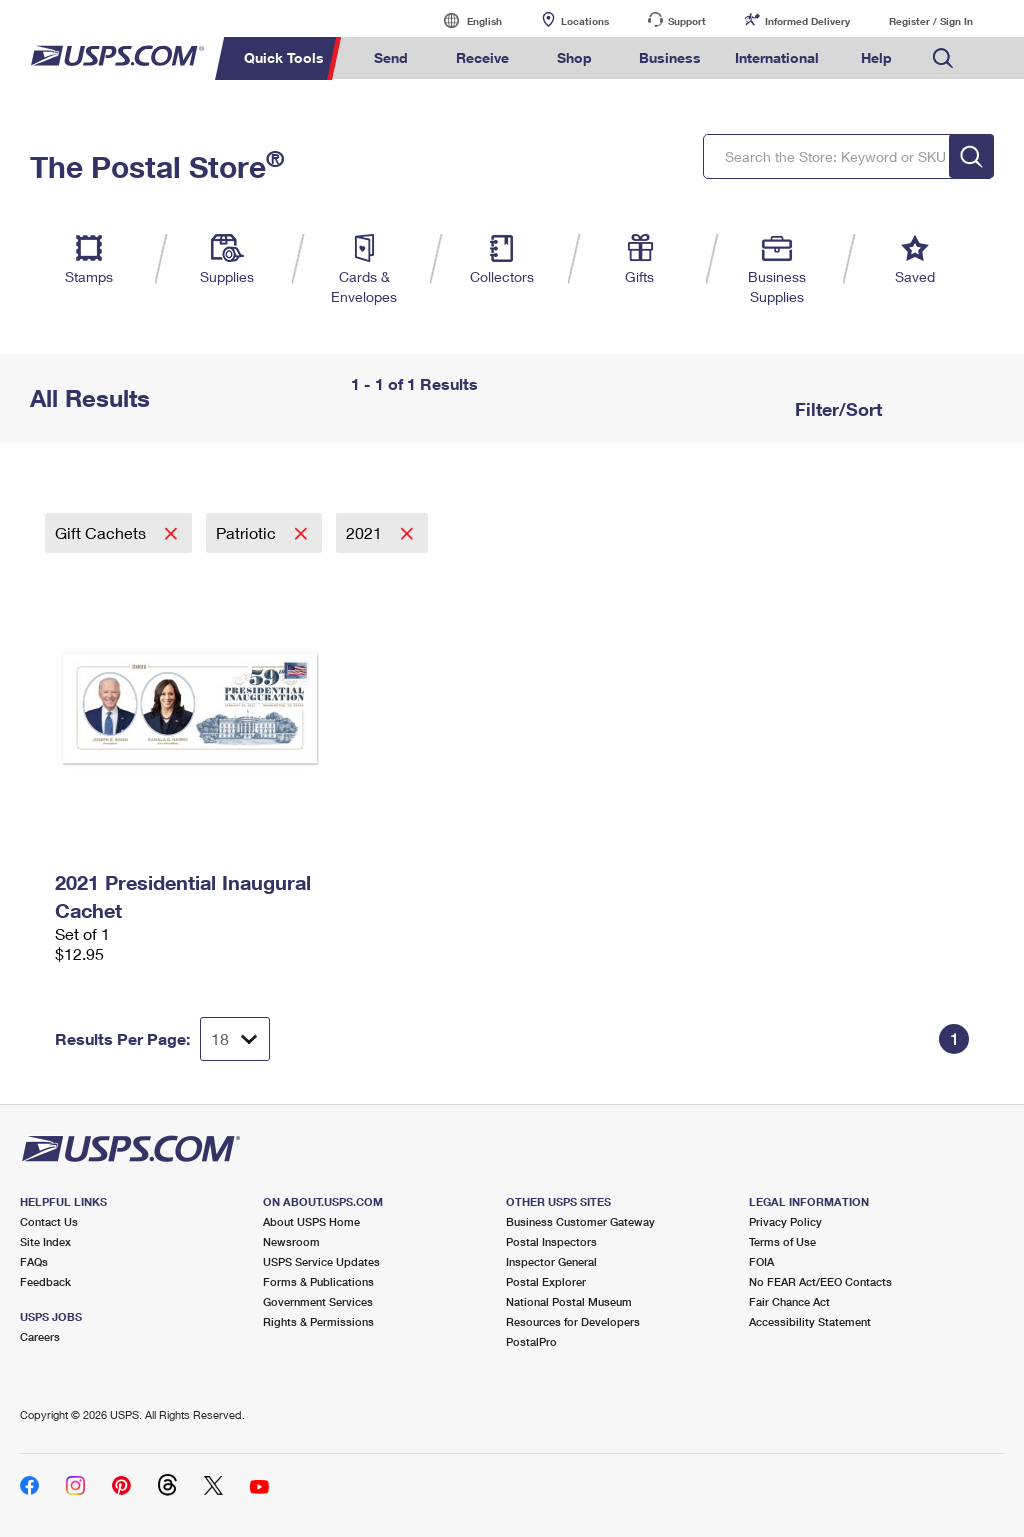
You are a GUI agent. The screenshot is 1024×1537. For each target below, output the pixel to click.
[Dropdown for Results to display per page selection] (235, 1039)
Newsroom (291, 1241)
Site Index (45, 1241)
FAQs (34, 1261)
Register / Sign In (931, 21)
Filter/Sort (836, 409)
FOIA (761, 1261)
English (464, 20)
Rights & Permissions (318, 1321)
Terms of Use (782, 1241)
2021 (366, 532)
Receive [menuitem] (482, 57)
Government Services (318, 1301)
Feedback (45, 1281)
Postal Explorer (546, 1281)
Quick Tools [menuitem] (284, 57)
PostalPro (531, 1341)
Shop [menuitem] (574, 57)
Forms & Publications (318, 1281)
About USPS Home (311, 1221)
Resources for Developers (573, 1321)
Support (687, 21)
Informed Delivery (807, 21)
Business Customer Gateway (580, 1221)
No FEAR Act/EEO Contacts (820, 1281)
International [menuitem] (777, 57)
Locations (585, 21)
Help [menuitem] (876, 57)
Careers (40, 1336)
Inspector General (551, 1261)
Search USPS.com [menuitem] (943, 58)
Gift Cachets (102, 532)
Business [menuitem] (670, 57)
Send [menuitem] (391, 57)
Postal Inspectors (551, 1241)
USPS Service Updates (321, 1261)
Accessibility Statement (810, 1321)
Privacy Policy (785, 1221)
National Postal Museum (569, 1301)
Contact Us (49, 1221)
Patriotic (248, 532)
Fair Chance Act (789, 1301)
